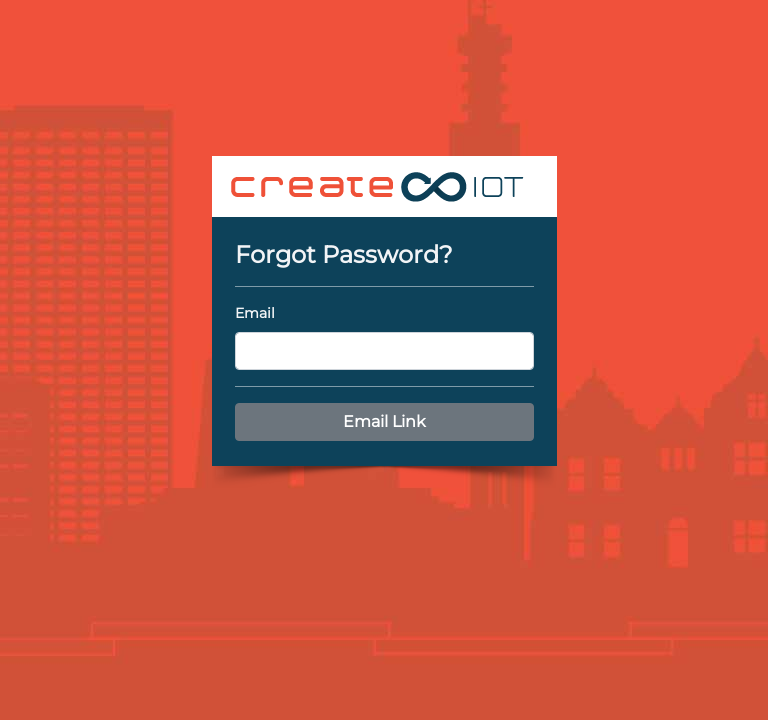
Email (255, 313)
